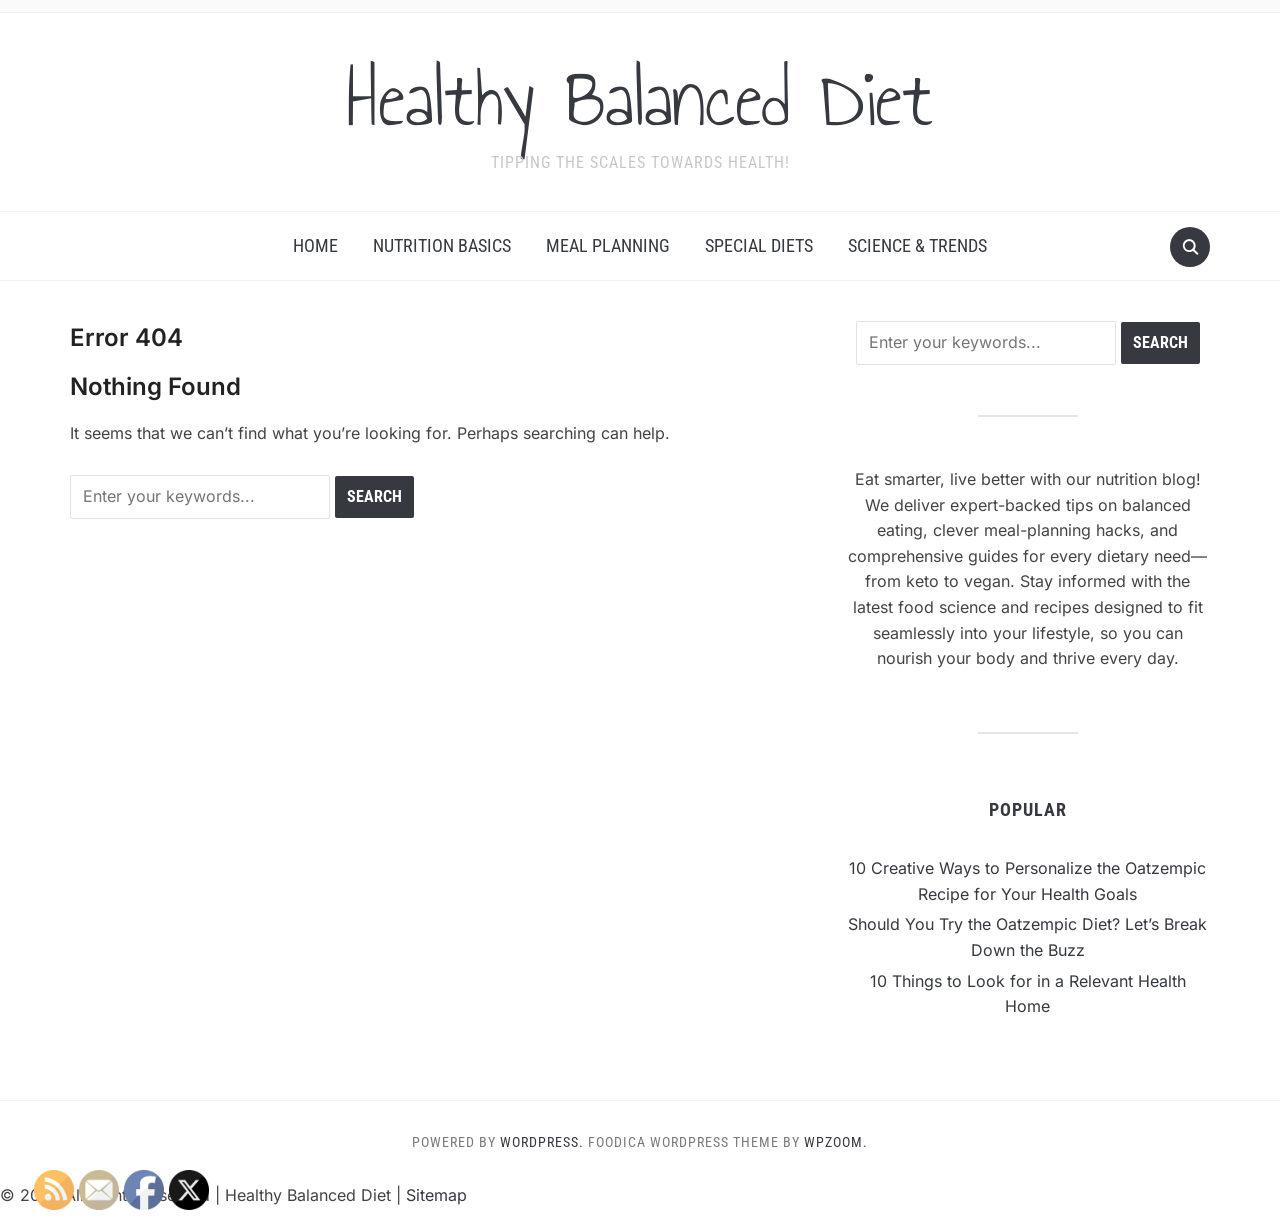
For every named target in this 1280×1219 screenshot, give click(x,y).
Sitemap (436, 1195)
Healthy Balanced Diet (640, 99)
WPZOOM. (836, 1142)
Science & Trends (917, 245)
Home (315, 245)
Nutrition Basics (442, 245)
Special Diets (759, 245)
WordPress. (542, 1142)
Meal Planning (608, 245)
